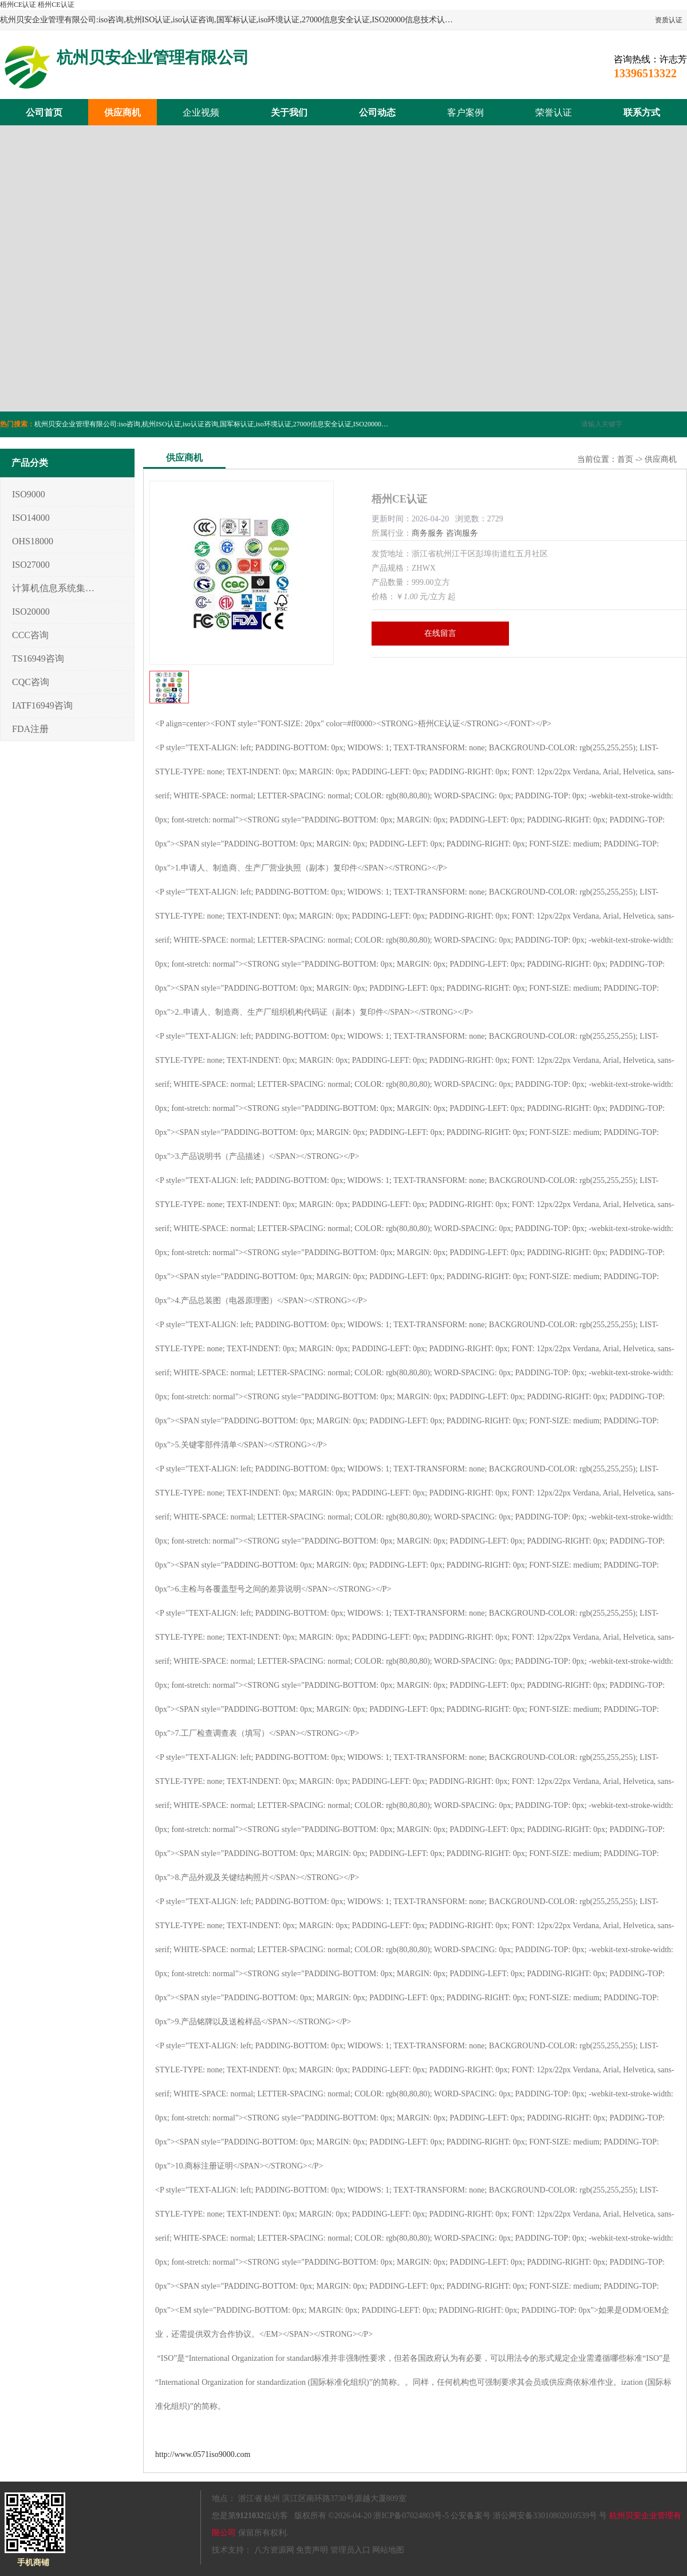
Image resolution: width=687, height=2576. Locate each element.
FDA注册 (30, 729)
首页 (625, 459)
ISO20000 (31, 611)
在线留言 (440, 633)
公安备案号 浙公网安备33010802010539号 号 (529, 2515)
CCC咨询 (30, 635)
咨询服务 (462, 533)
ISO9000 (28, 494)
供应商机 (122, 112)
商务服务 (428, 533)
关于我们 (289, 112)
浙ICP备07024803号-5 (410, 2515)
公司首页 (44, 112)
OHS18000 (32, 541)
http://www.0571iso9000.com (202, 2454)
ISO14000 (31, 518)
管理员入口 (350, 2550)
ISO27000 (31, 564)
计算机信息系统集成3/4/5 (53, 588)
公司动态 (377, 112)
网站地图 (388, 2550)
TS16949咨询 (38, 658)
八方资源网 (274, 2550)
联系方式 (641, 112)
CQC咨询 (30, 682)
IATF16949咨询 (42, 705)
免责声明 (312, 2550)
